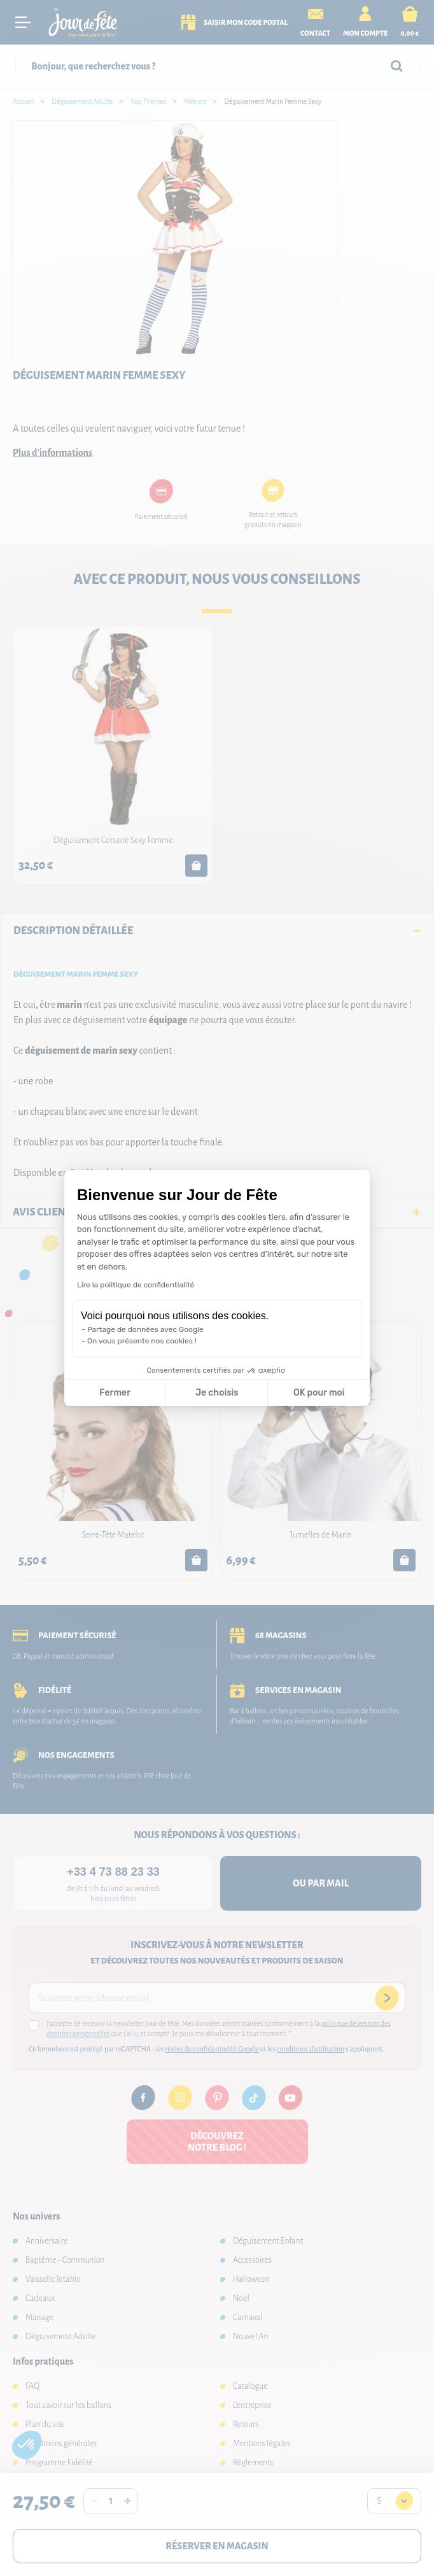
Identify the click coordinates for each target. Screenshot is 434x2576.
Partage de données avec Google (145, 1329)
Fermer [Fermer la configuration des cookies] (114, 1392)
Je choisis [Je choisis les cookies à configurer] (217, 1392)
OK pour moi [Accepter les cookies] (319, 1392)
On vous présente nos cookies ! (142, 1340)
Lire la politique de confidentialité (135, 1284)
